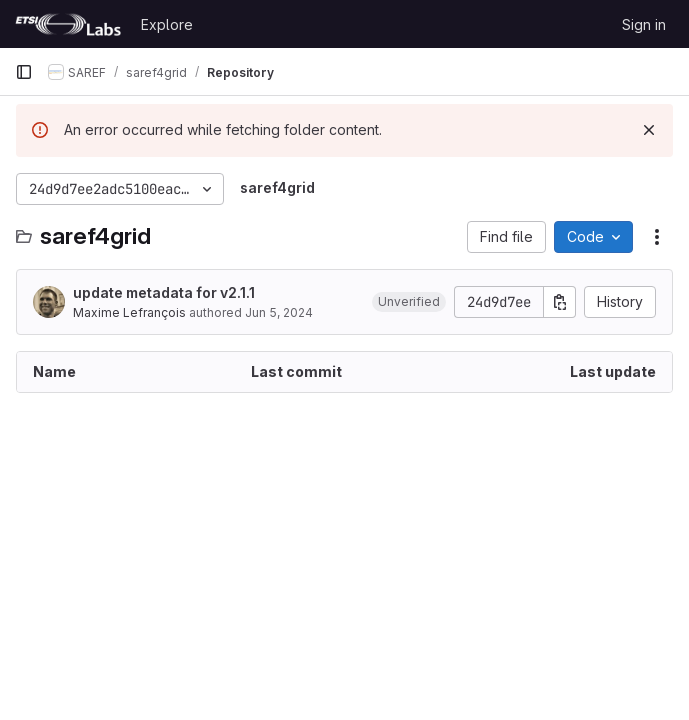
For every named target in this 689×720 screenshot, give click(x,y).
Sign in (644, 24)
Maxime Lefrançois (129, 312)
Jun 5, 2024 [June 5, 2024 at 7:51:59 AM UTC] (279, 312)
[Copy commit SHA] (560, 302)
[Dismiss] (649, 130)
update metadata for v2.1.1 (164, 292)
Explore (167, 24)
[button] (409, 302)
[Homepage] (68, 24)
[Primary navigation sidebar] (24, 72)
